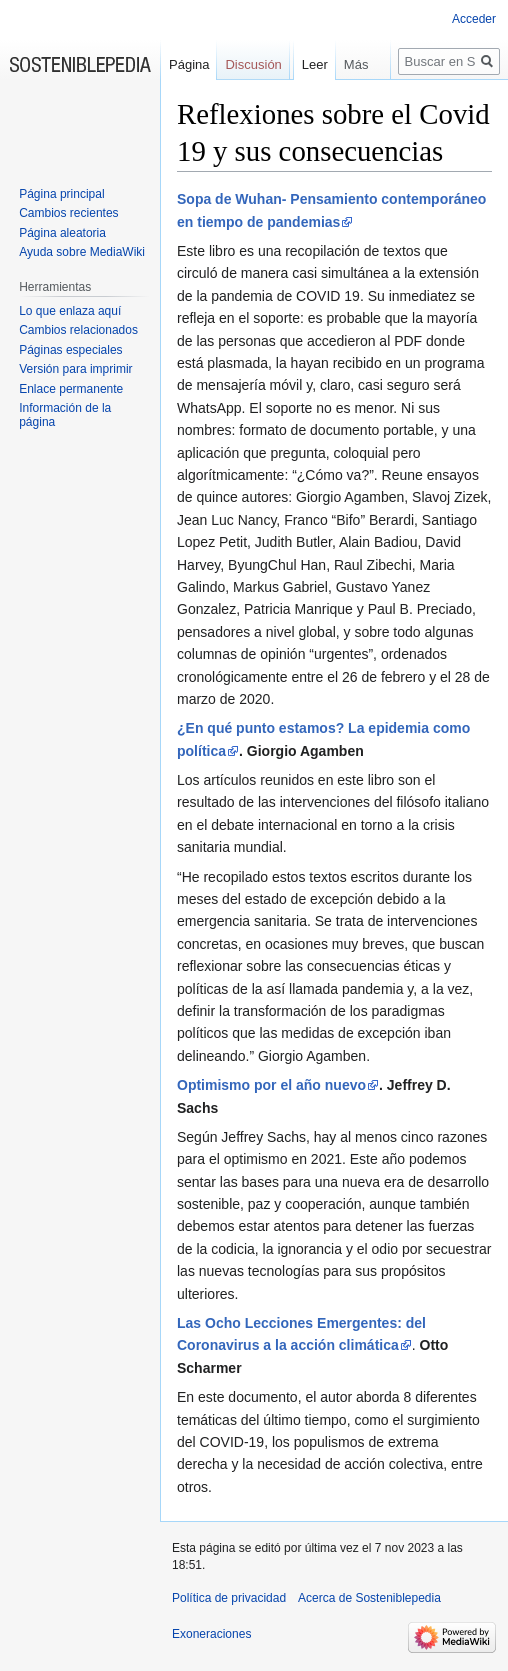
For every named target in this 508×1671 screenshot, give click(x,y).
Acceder (474, 19)
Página (189, 64)
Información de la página (65, 415)
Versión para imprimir (75, 369)
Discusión (253, 64)
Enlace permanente (71, 389)
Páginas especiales (70, 350)
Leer (309, 104)
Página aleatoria (62, 233)
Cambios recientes (68, 213)
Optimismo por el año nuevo (271, 1085)
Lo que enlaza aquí (70, 311)
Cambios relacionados (78, 330)
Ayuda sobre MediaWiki (82, 252)
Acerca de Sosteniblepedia (369, 1598)
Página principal (61, 194)
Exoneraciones (211, 1634)
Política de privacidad (229, 1598)
